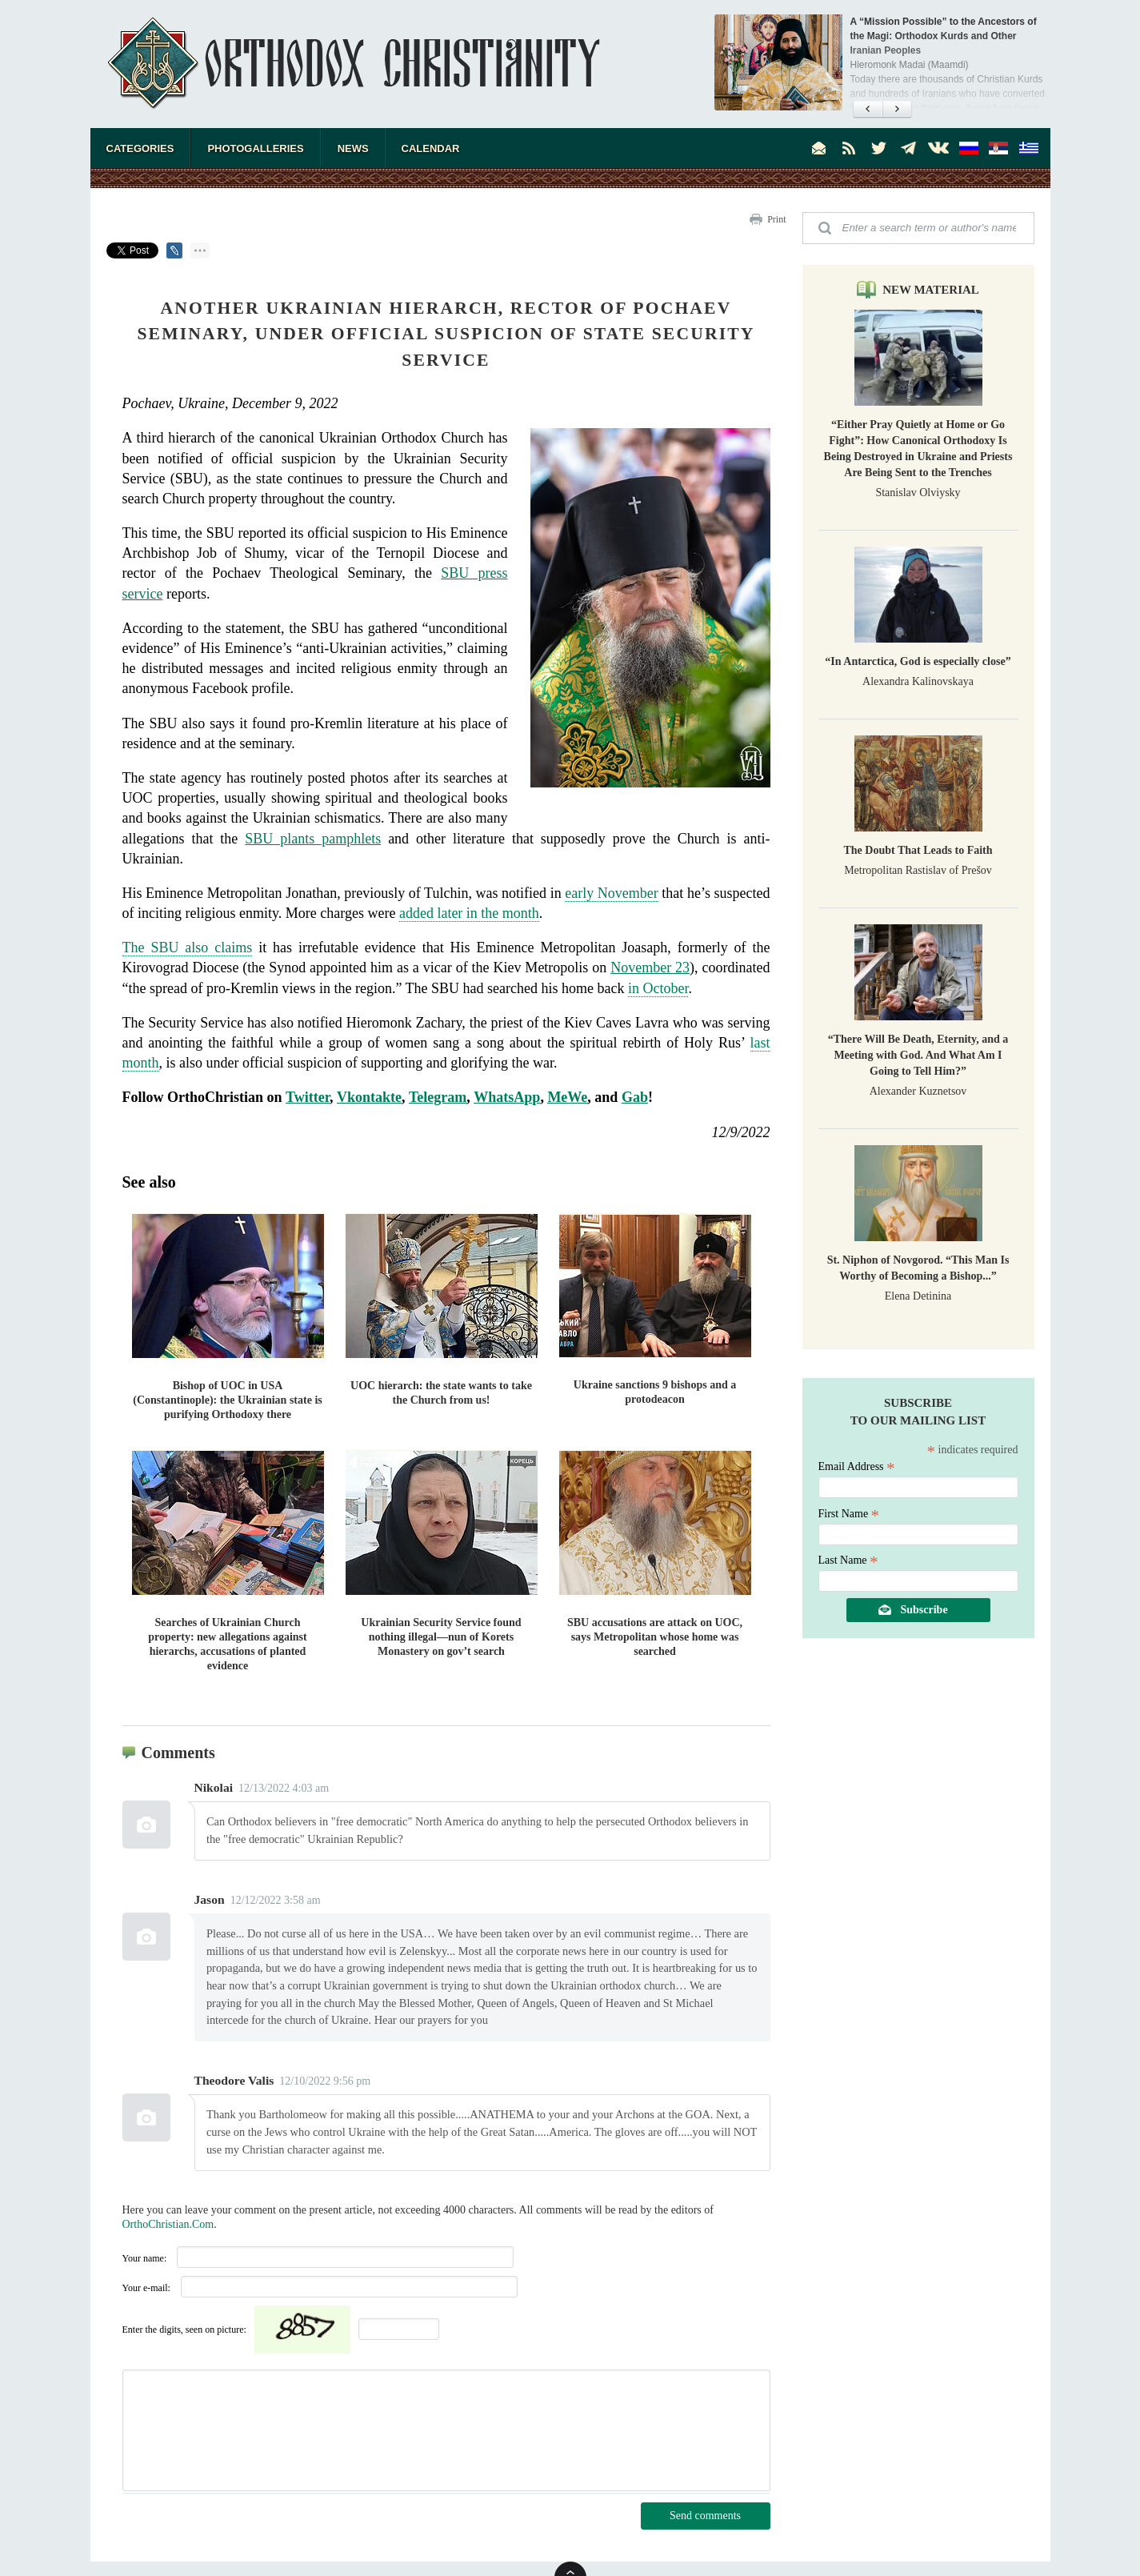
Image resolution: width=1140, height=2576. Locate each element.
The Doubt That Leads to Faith (917, 850)
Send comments (705, 2516)
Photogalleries (255, 148)
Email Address (856, 1466)
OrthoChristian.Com (168, 2224)
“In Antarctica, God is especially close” (917, 661)
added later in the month (469, 913)
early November (611, 893)
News (353, 148)
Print (776, 219)
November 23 (650, 967)
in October (658, 988)
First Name (849, 1513)
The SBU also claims (187, 947)
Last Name (848, 1560)
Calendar (431, 148)
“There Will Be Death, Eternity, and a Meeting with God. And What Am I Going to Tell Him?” (918, 1055)
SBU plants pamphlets (313, 839)
